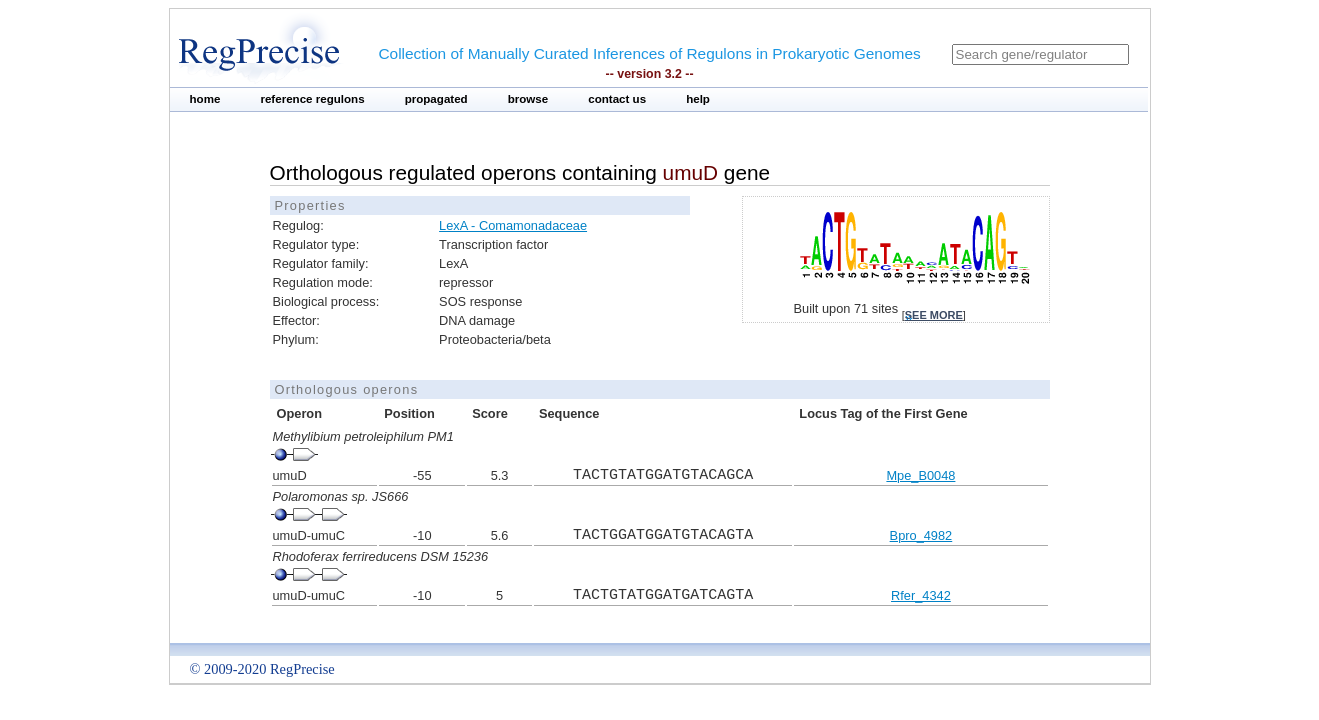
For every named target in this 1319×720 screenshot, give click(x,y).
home (205, 99)
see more (934, 315)
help (698, 99)
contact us (617, 99)
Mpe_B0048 (920, 475)
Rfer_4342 (921, 595)
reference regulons (312, 99)
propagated (436, 99)
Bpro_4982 (921, 535)
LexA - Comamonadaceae (513, 225)
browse (528, 99)
